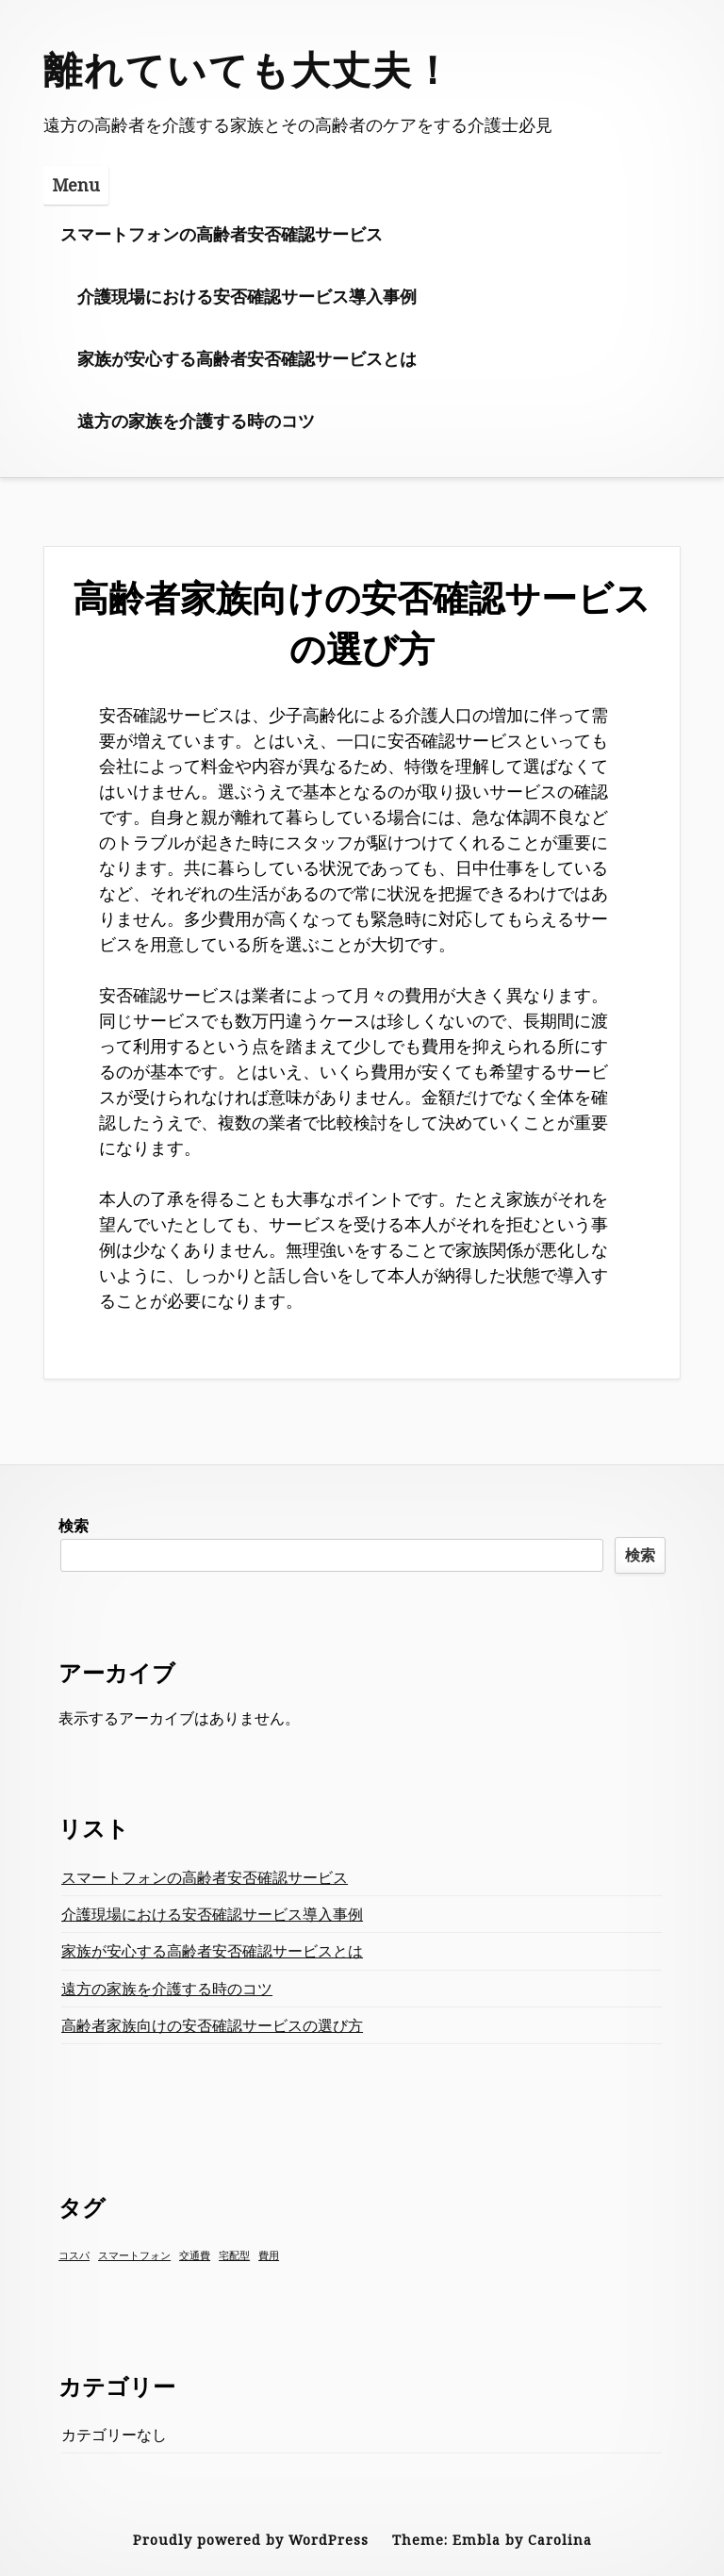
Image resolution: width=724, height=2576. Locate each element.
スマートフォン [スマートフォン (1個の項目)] (134, 2255)
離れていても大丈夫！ (248, 68)
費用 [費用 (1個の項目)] (268, 2255)
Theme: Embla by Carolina (492, 2540)
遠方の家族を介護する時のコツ (196, 420)
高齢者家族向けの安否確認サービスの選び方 (212, 2025)
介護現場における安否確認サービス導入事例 (247, 296)
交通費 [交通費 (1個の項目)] (194, 2255)
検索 (73, 1525)
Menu (76, 184)
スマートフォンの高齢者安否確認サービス (221, 234)
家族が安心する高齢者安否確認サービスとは (247, 358)
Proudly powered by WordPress (251, 2540)
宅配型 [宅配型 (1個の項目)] (234, 2255)
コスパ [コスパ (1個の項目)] (74, 2255)
